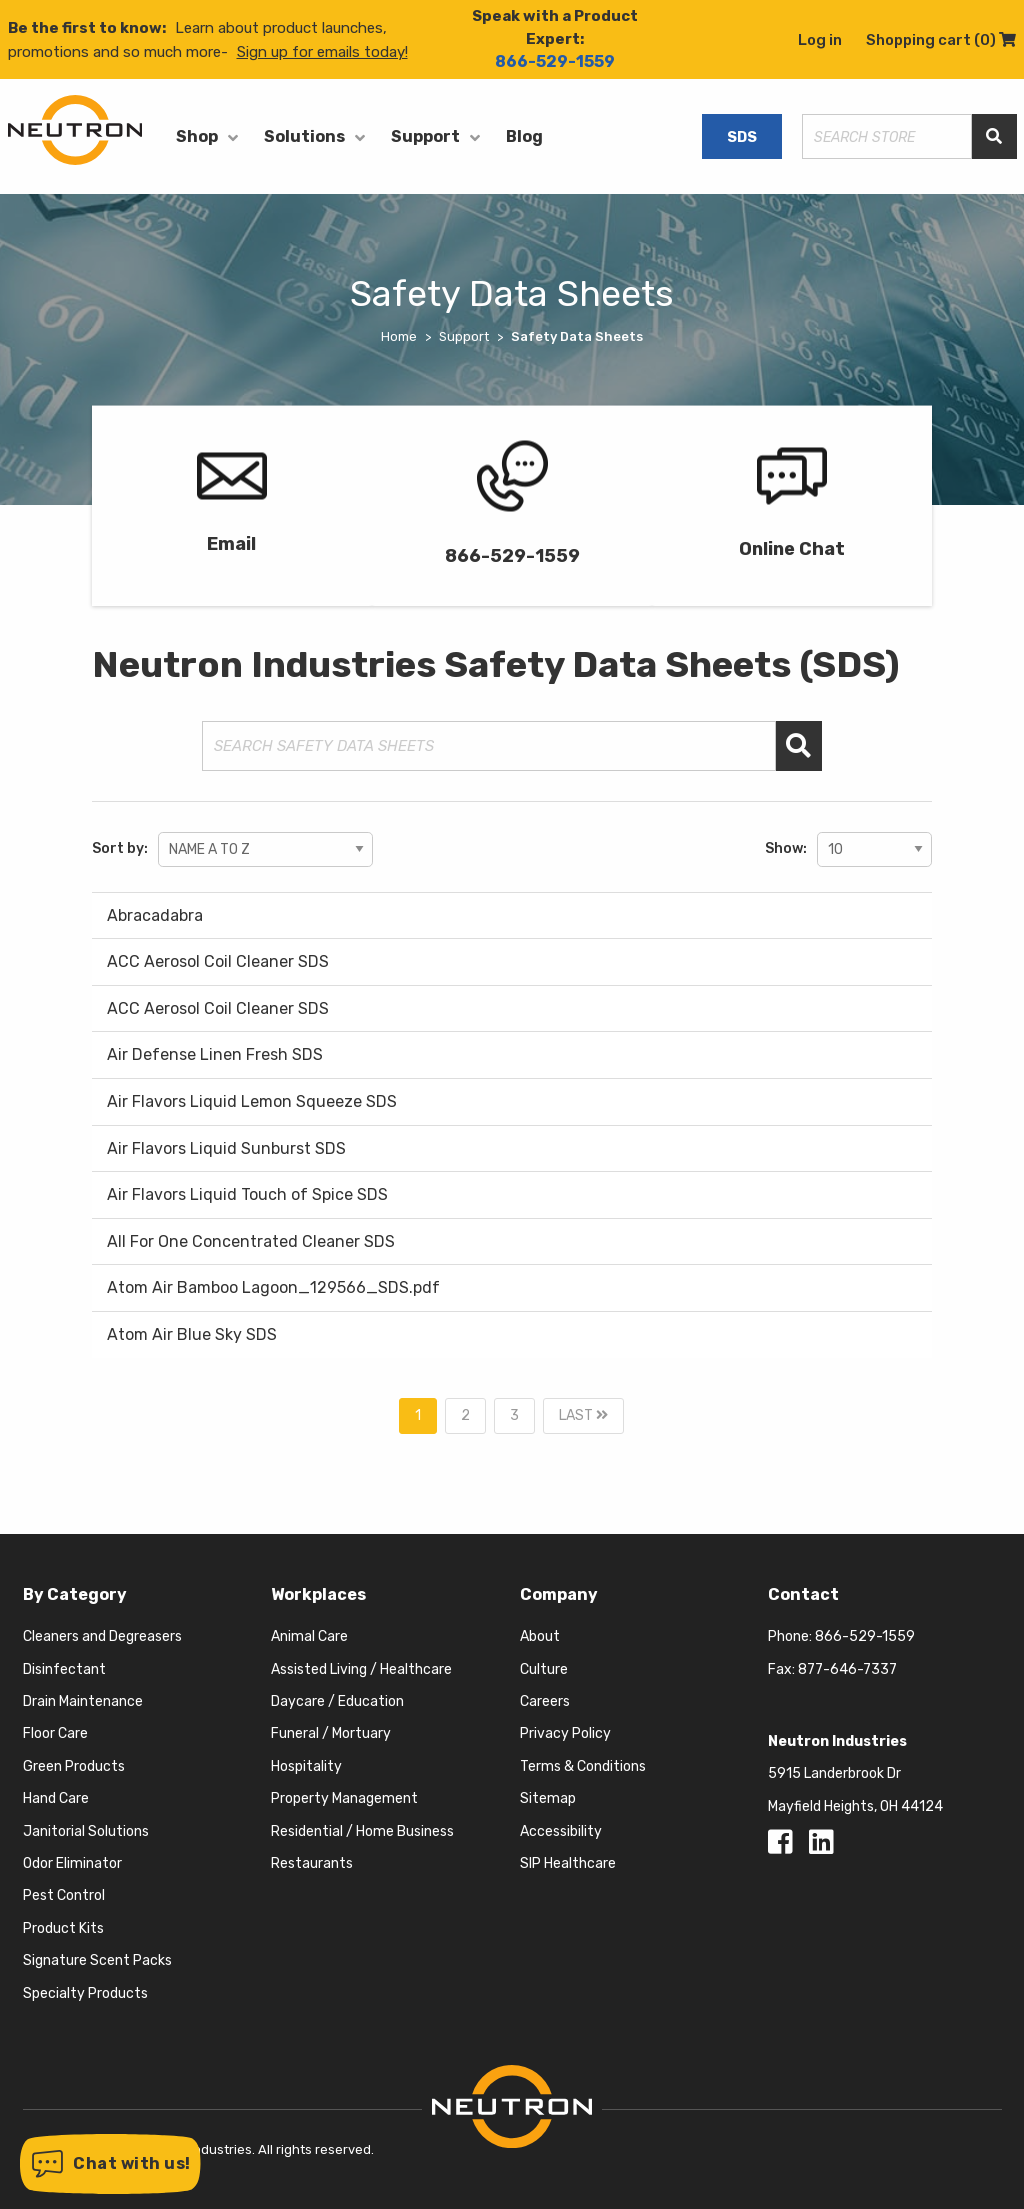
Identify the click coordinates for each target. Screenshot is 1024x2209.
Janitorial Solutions (86, 1831)
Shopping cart (941, 40)
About (540, 1636)
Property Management (344, 1798)
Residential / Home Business (362, 1831)
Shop (197, 136)
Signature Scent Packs (97, 1960)
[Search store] (887, 136)
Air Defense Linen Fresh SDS (215, 1054)
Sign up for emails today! (322, 52)
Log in (820, 40)
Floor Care (55, 1733)
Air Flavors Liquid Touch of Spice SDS (247, 1194)
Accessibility (561, 1831)
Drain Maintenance (83, 1701)
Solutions (304, 136)
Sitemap (548, 1798)
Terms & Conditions (583, 1766)
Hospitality (306, 1766)
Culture (544, 1669)
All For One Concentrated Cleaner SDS (251, 1241)
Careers (545, 1701)
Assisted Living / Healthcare (361, 1669)
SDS (742, 137)
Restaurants (312, 1863)
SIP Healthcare (568, 1863)
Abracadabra (155, 915)
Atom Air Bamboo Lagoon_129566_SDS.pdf (273, 1287)
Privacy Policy (565, 1733)
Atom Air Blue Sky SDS (192, 1334)
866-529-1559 (555, 61)
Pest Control (64, 1895)
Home (399, 336)
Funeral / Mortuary (331, 1733)
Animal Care (309, 1636)
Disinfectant (64, 1669)
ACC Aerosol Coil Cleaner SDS (218, 961)
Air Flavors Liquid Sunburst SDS (226, 1148)
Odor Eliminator (72, 1863)
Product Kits (63, 1928)
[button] (110, 2164)
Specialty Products (85, 1993)
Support (425, 136)
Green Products (74, 1766)
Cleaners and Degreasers (102, 1636)
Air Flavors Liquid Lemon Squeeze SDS (252, 1101)
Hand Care (56, 1798)
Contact (803, 1594)
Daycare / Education (337, 1701)
